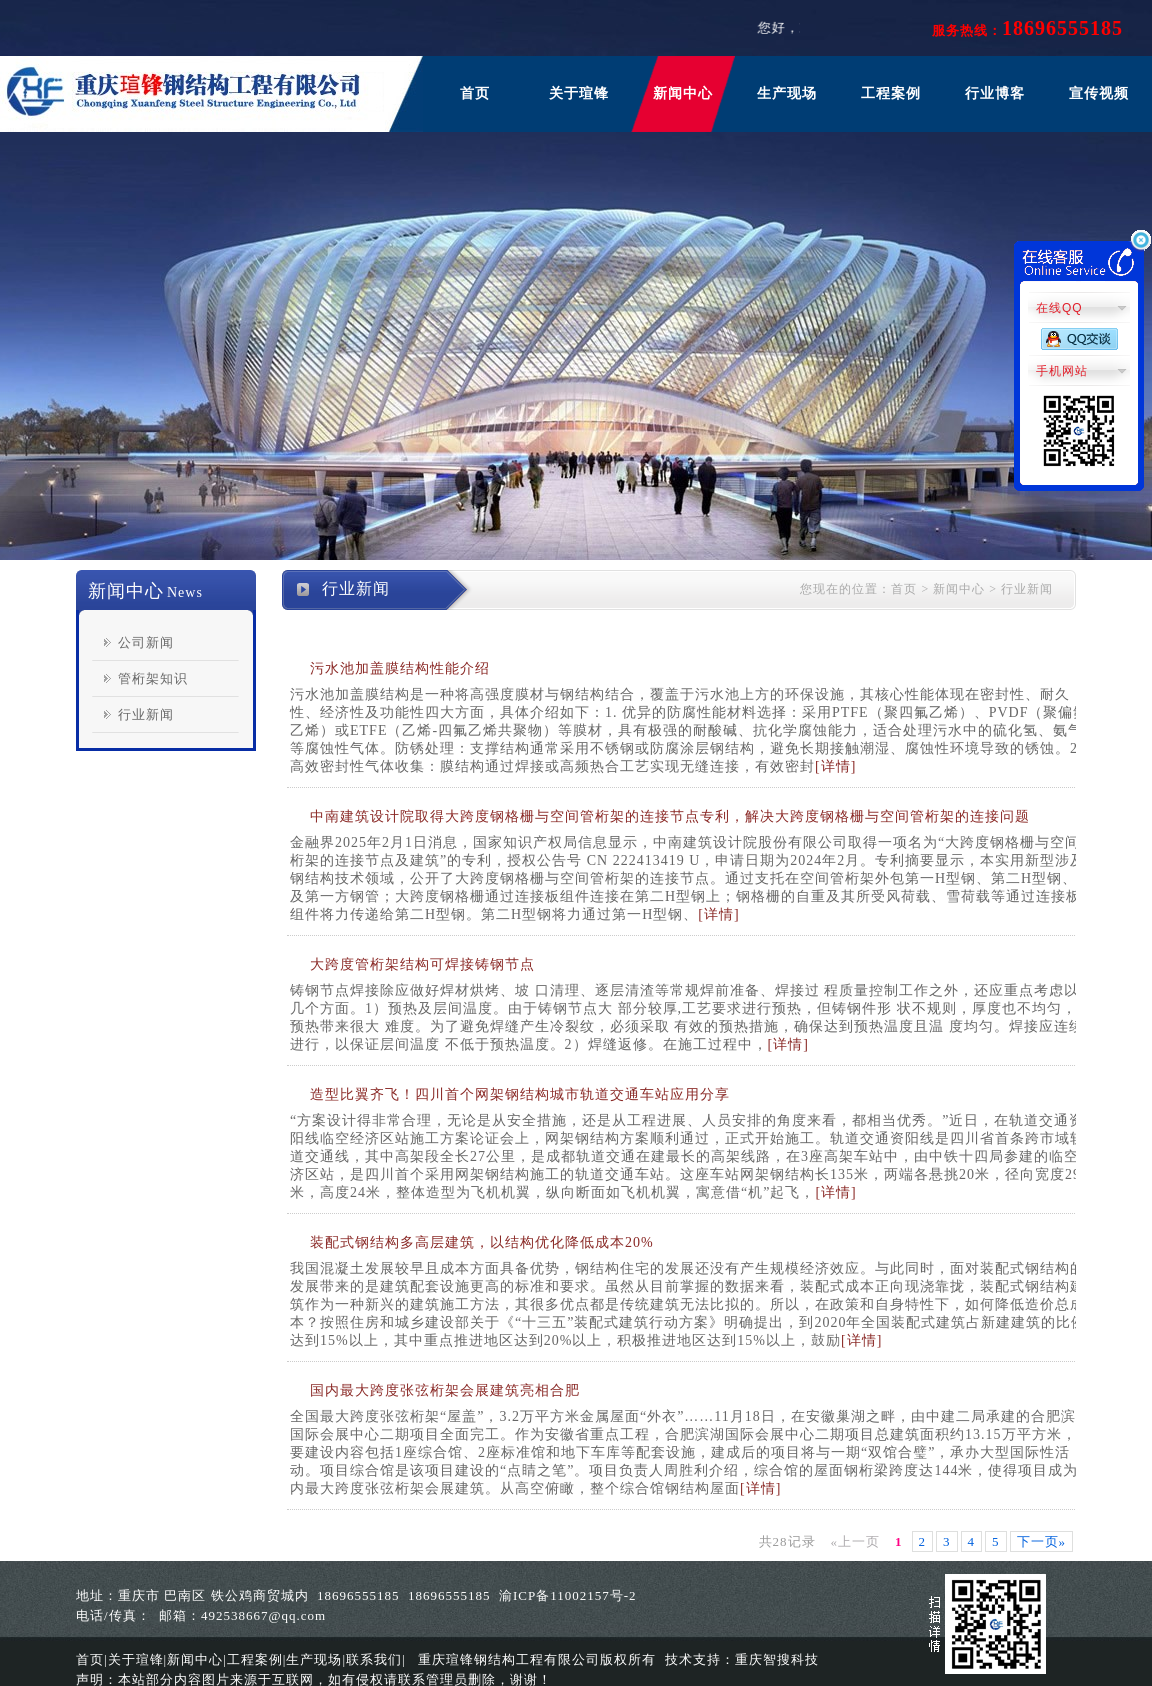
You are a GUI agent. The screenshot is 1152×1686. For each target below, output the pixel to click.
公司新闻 (146, 642)
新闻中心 (683, 93)
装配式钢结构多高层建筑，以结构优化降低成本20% (482, 1242)
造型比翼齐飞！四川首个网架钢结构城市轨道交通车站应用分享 (520, 1094)
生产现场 (787, 93)
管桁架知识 (153, 678)
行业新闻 (146, 714)
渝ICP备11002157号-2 (568, 1595)
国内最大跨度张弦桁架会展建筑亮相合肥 (445, 1390)
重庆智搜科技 (777, 1659)
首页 (475, 93)
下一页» (1042, 1541)
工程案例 (891, 93)
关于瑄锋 (579, 93)
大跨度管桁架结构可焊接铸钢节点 (422, 964)
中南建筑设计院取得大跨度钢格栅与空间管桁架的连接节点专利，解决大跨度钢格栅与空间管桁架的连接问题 (670, 816)
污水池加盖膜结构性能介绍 (400, 668)
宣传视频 (1099, 93)
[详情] (835, 766)
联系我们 (374, 1659)
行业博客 (995, 93)
